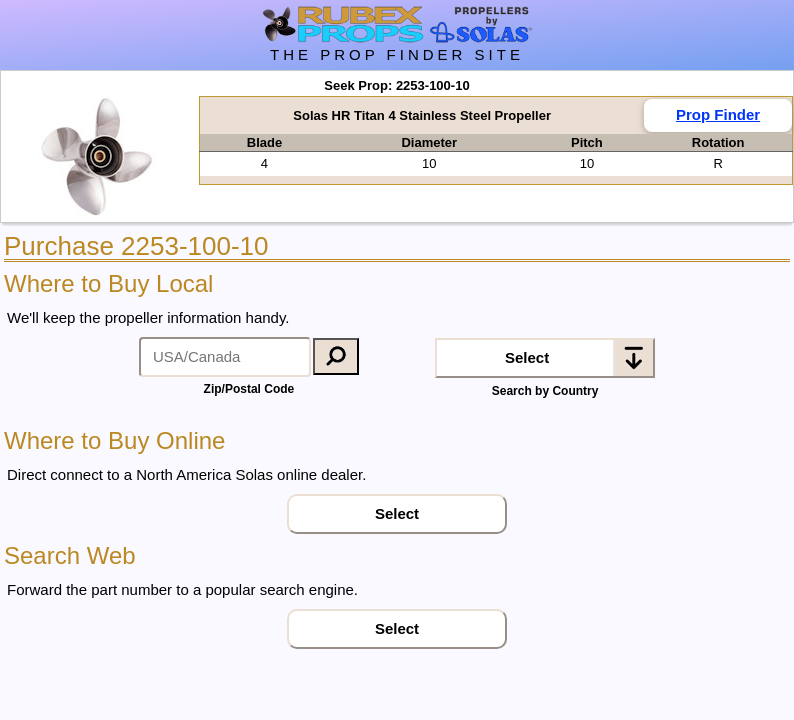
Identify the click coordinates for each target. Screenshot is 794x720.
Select (527, 357)
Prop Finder (718, 114)
